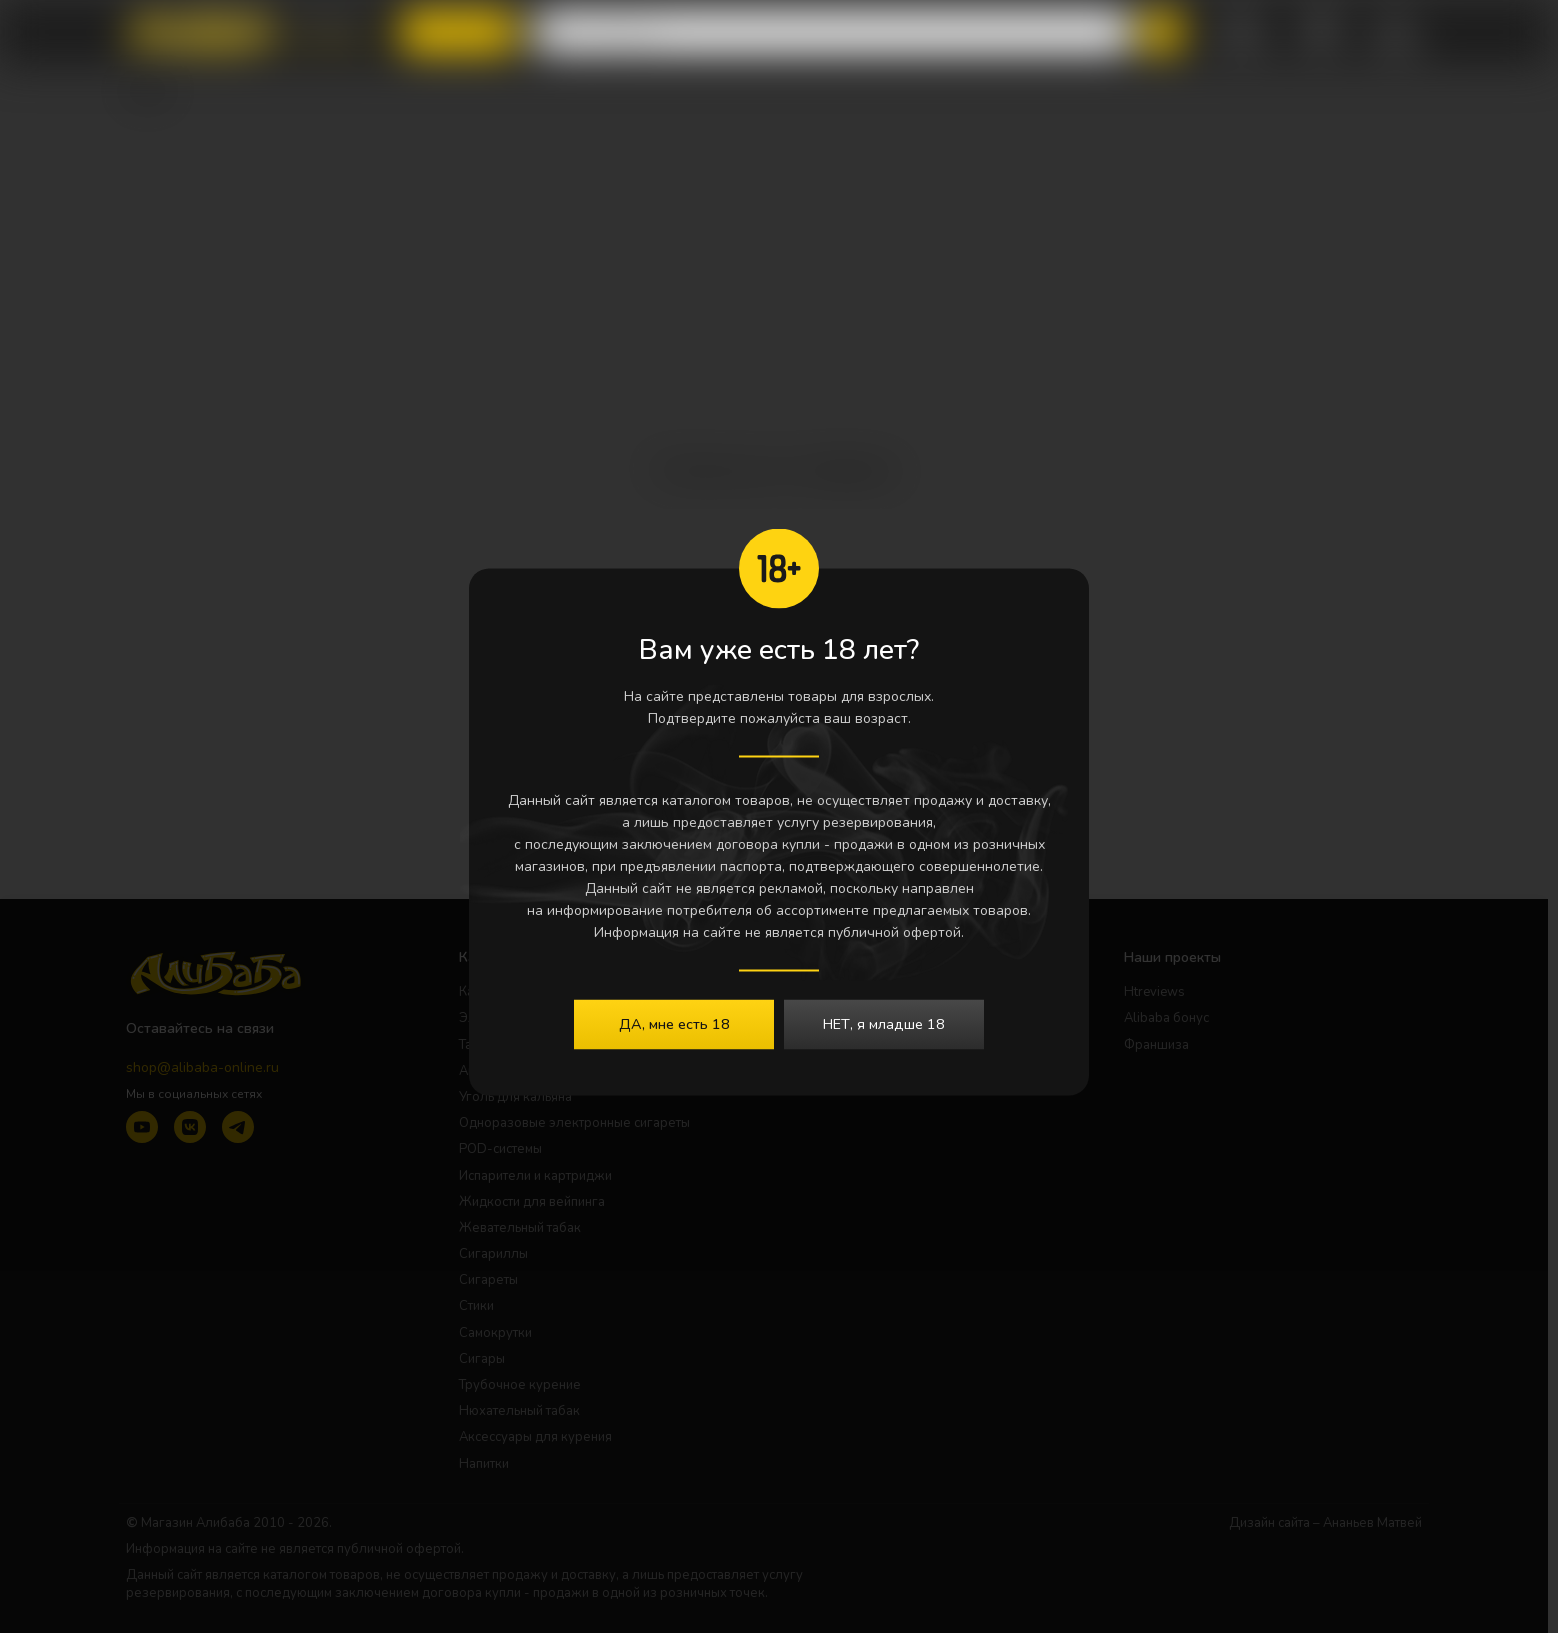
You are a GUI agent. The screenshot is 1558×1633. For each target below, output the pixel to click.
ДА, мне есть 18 (674, 1023)
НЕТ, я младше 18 (884, 1023)
